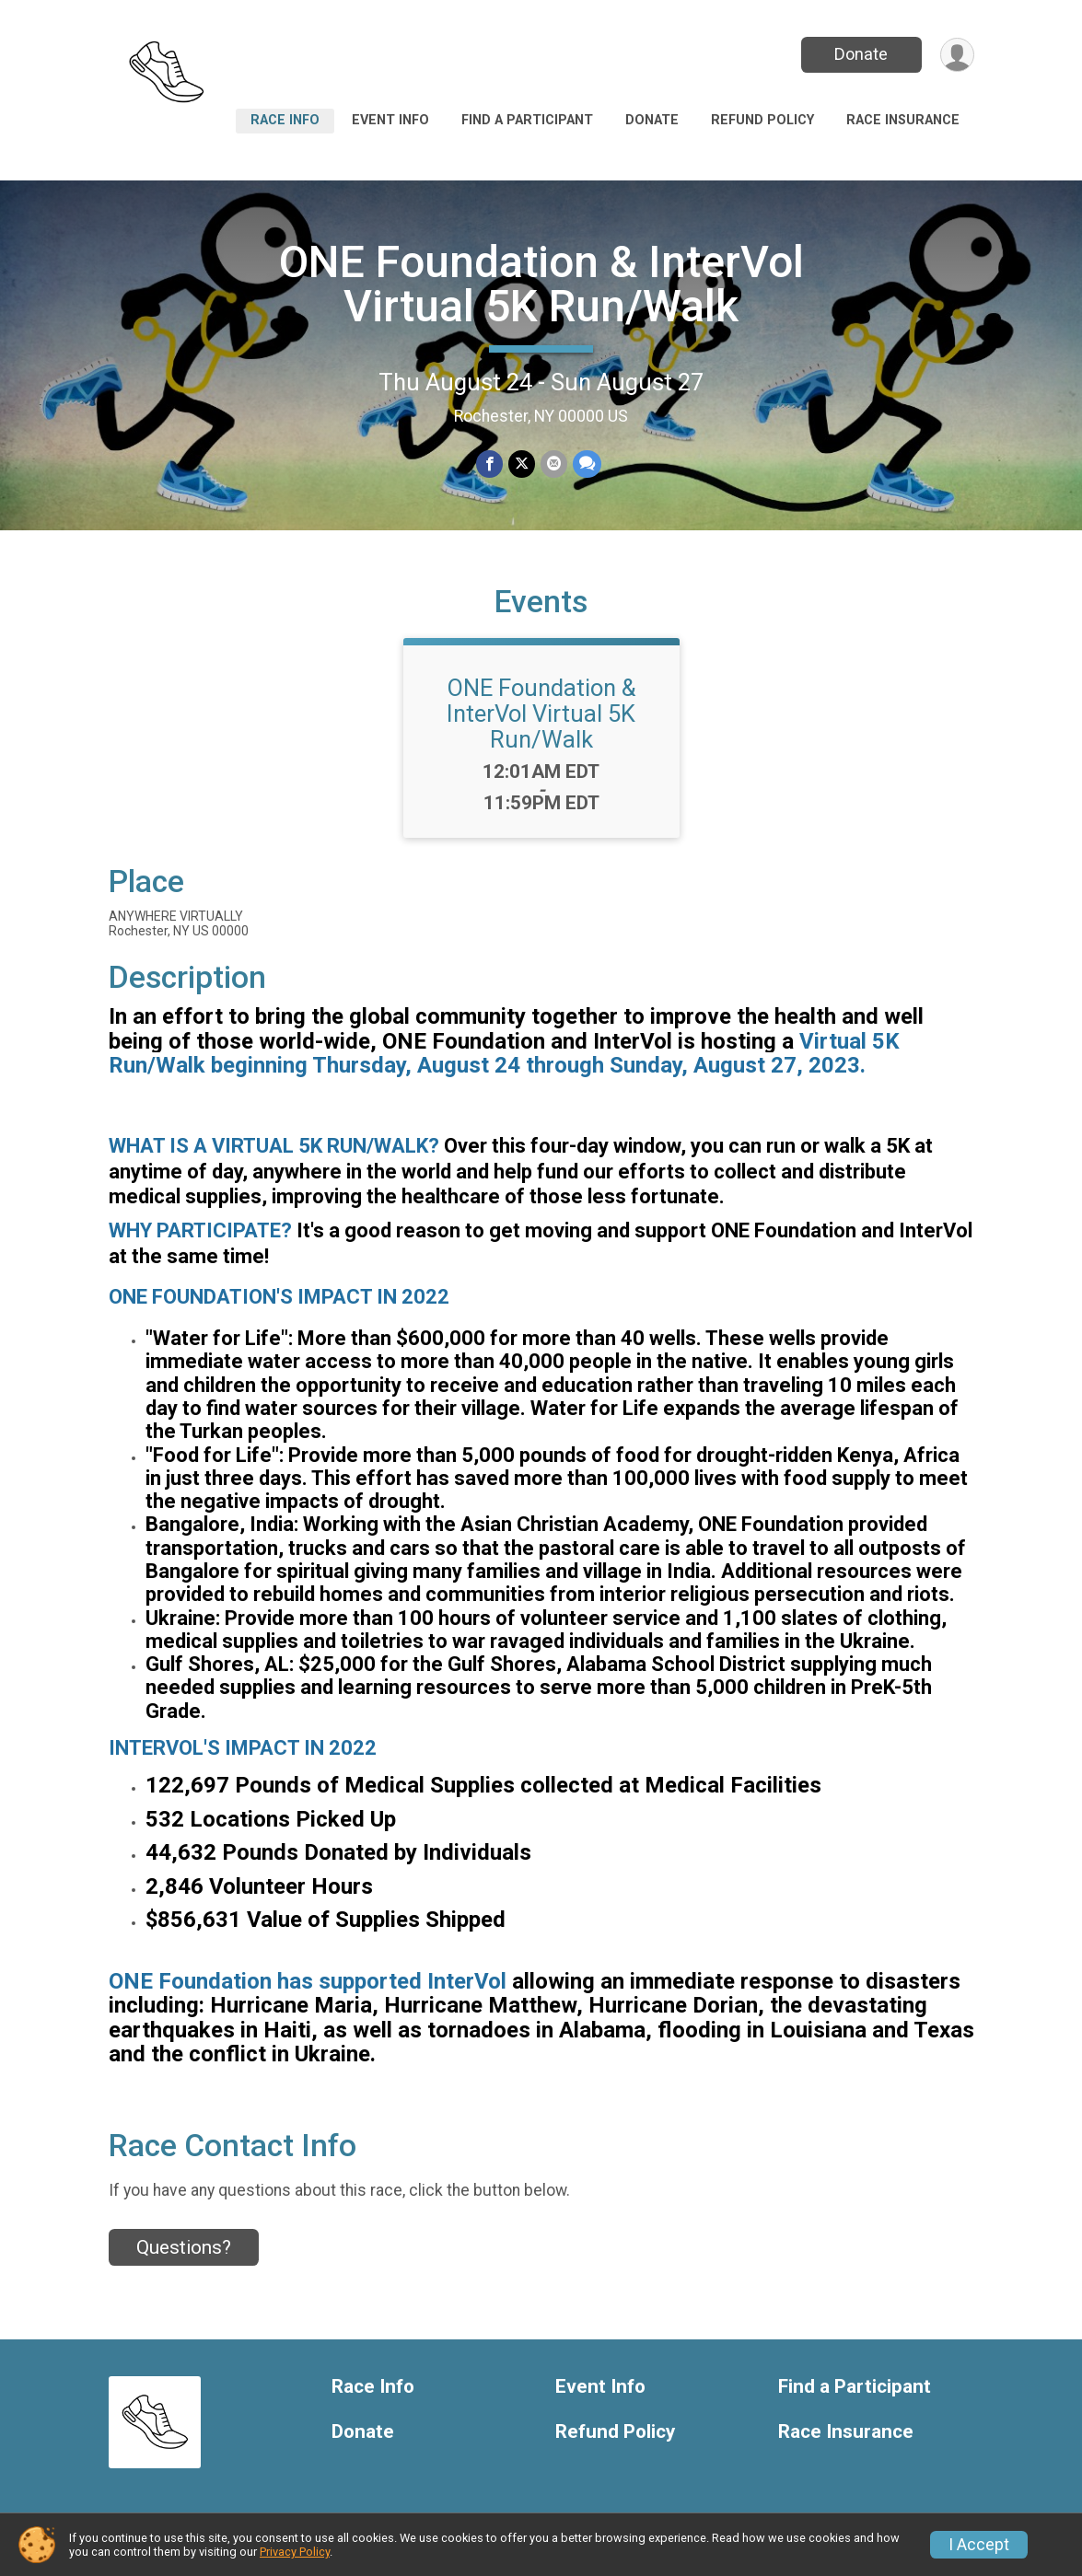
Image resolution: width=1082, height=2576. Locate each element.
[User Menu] (957, 55)
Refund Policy (762, 120)
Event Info (390, 120)
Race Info (285, 120)
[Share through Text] (587, 463)
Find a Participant (527, 120)
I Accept (978, 2544)
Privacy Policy (295, 2552)
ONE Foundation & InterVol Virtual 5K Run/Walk (541, 284)
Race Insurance (903, 120)
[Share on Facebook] (489, 463)
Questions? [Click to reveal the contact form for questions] (183, 2247)
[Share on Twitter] (521, 463)
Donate (861, 54)
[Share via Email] (554, 463)
